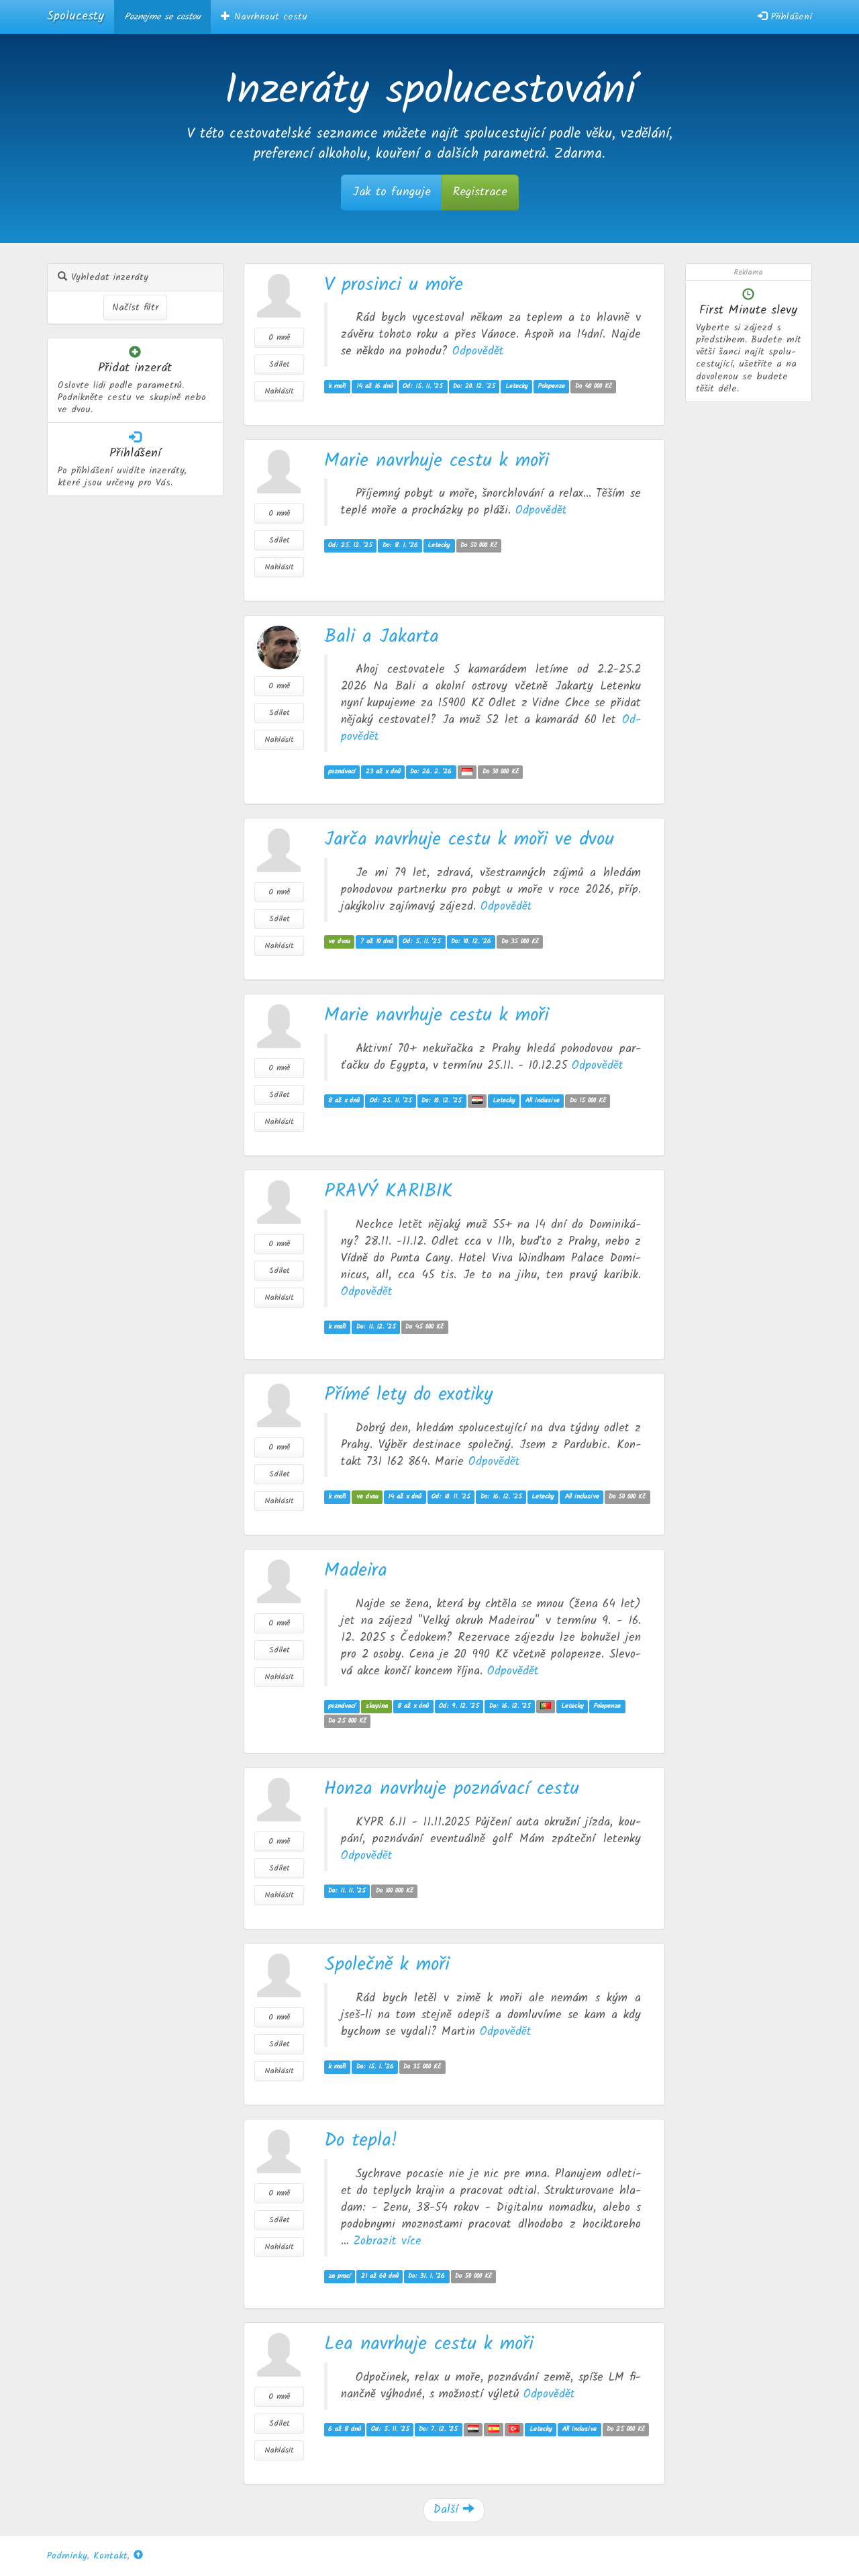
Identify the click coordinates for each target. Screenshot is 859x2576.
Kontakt (110, 2555)
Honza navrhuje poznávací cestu (451, 1789)
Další (454, 2510)
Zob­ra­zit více (387, 2241)
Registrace (480, 192)
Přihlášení (785, 16)
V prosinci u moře (393, 285)
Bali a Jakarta (381, 637)
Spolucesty (75, 16)
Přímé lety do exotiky (408, 1395)
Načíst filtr (135, 307)
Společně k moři (387, 1965)
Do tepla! (360, 2141)
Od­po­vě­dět (478, 351)
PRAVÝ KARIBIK (388, 1191)
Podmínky (67, 2555)
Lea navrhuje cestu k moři (429, 2344)
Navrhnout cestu (264, 16)
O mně (279, 337)
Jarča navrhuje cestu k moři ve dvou (469, 839)
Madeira (355, 1571)
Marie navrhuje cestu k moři (436, 461)
